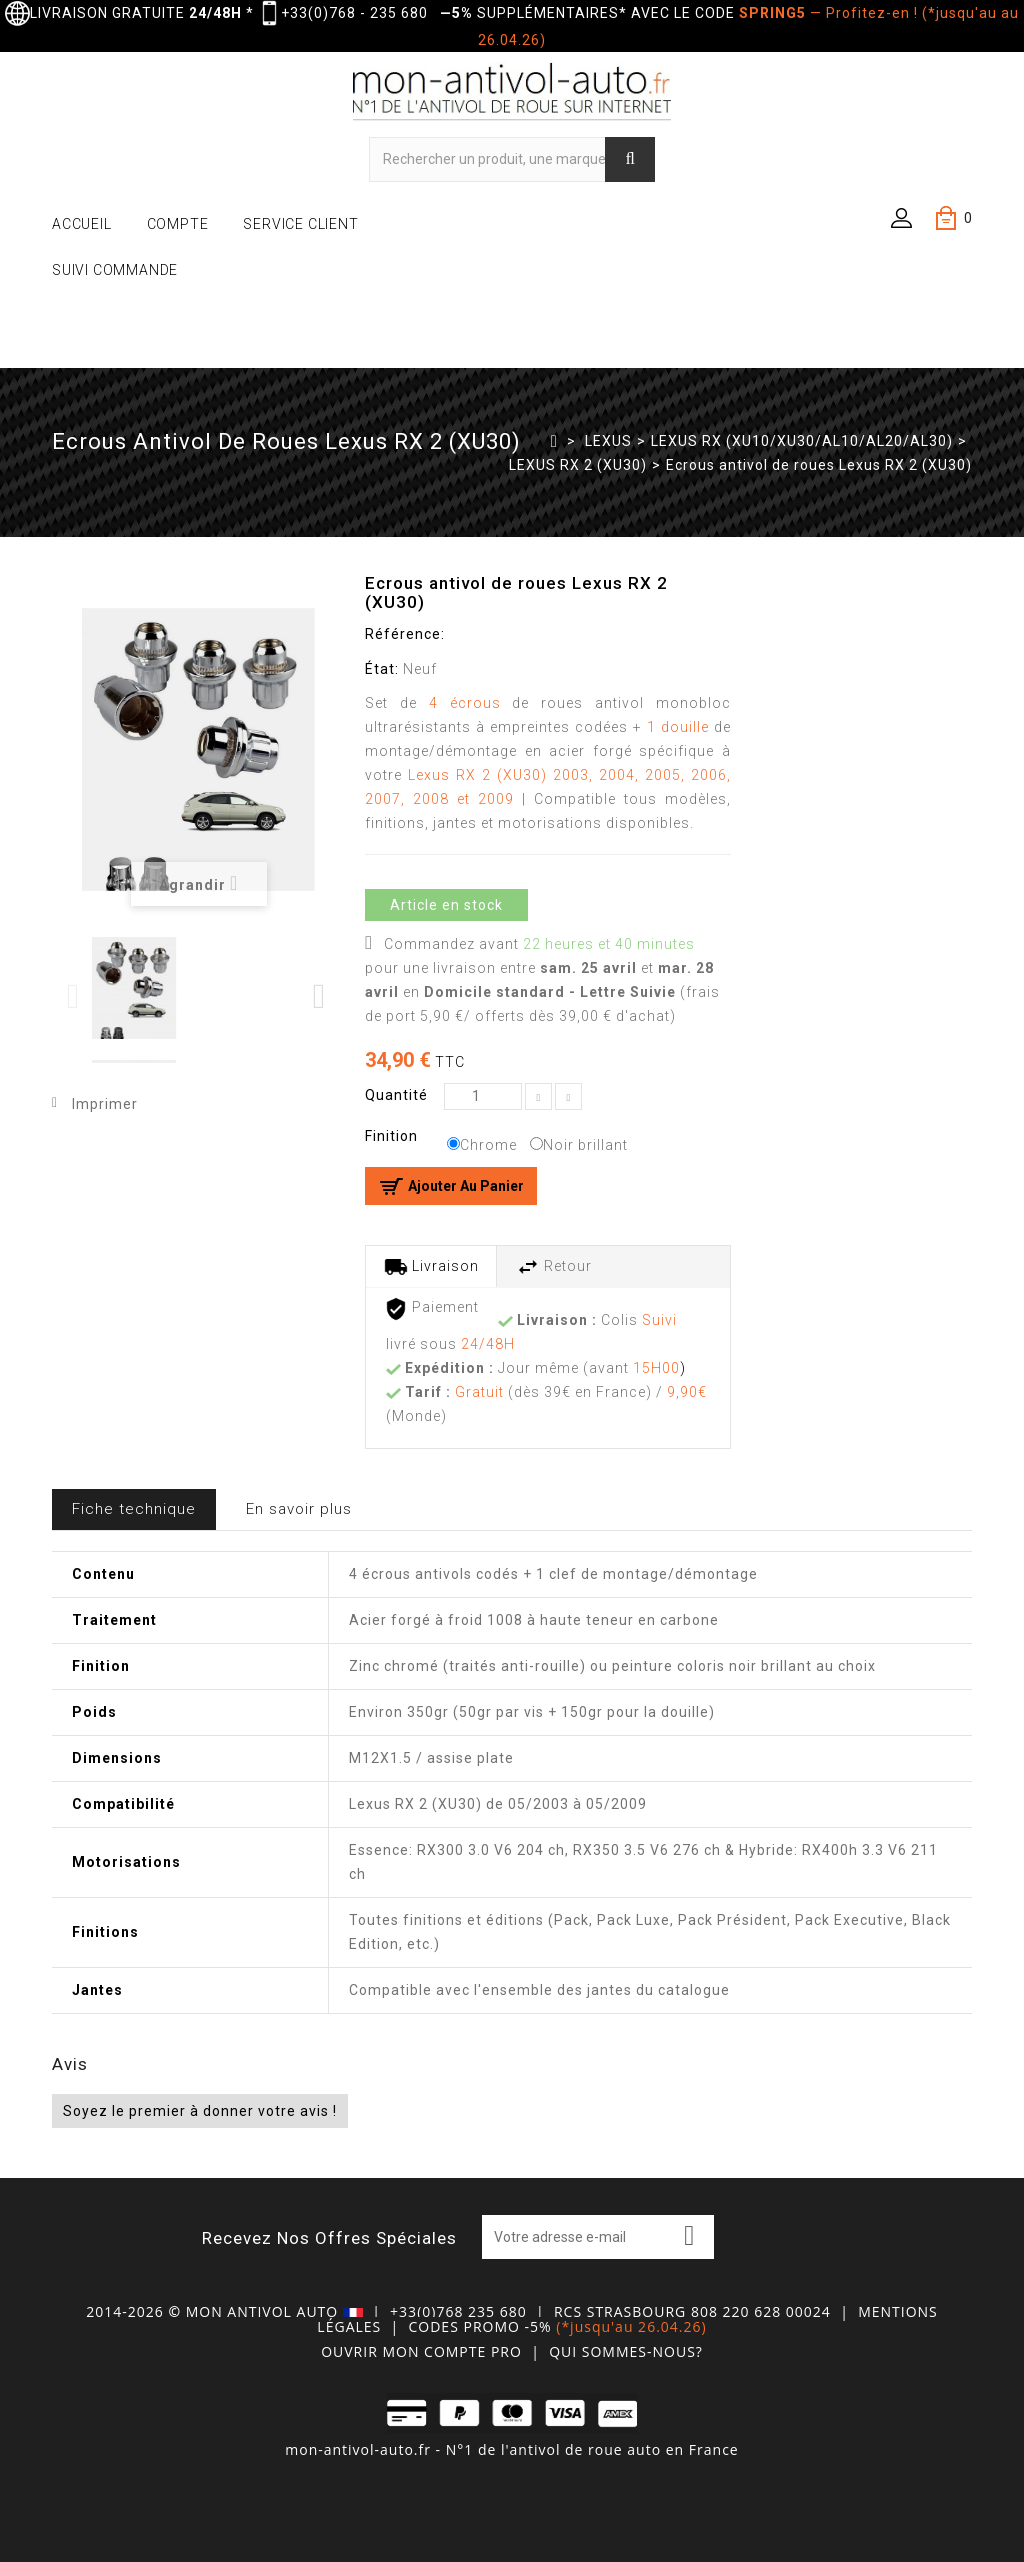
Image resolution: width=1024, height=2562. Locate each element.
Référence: (405, 634)
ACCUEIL (82, 224)
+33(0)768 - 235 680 (354, 13)
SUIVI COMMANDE (115, 270)
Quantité (396, 1095)
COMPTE (178, 224)
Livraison (431, 1267)
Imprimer (105, 1104)
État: (382, 669)
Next (320, 996)
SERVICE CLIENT (300, 224)
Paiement (431, 1309)
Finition (393, 1136)
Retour (554, 1267)
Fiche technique (134, 1509)
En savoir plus (299, 1509)
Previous (74, 996)
